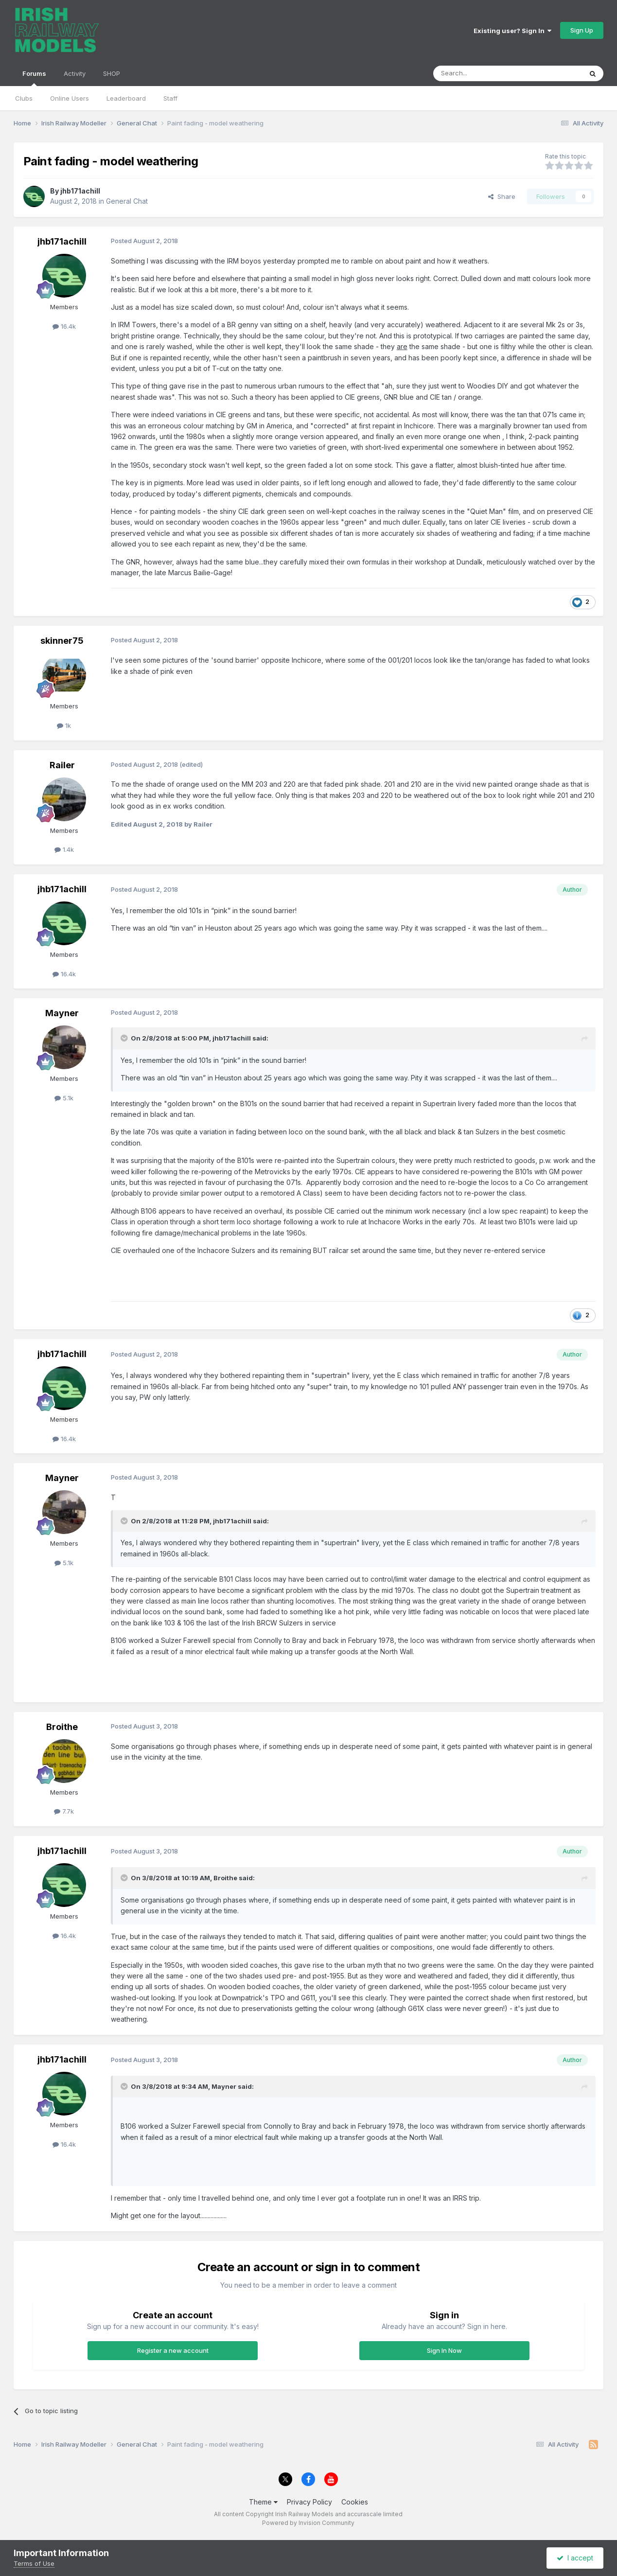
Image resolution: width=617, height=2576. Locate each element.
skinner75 (62, 640)
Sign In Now (444, 2350)
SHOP (111, 73)
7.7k (64, 1811)
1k (64, 725)
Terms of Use (34, 2563)
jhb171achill (80, 191)
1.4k (64, 849)
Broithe (62, 1727)
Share (501, 196)
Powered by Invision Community (308, 2522)
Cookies (354, 2502)
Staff (170, 98)
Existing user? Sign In (512, 31)
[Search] (482, 73)
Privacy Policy (309, 2502)
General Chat (127, 201)
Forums (34, 78)
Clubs (24, 98)
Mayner (62, 1013)
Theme (263, 2502)
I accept (575, 2558)
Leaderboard (126, 98)
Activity (75, 73)
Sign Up (581, 30)
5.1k (63, 1098)
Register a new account (173, 2350)
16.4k (64, 326)
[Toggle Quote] (125, 1038)
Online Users (69, 98)
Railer (62, 765)
